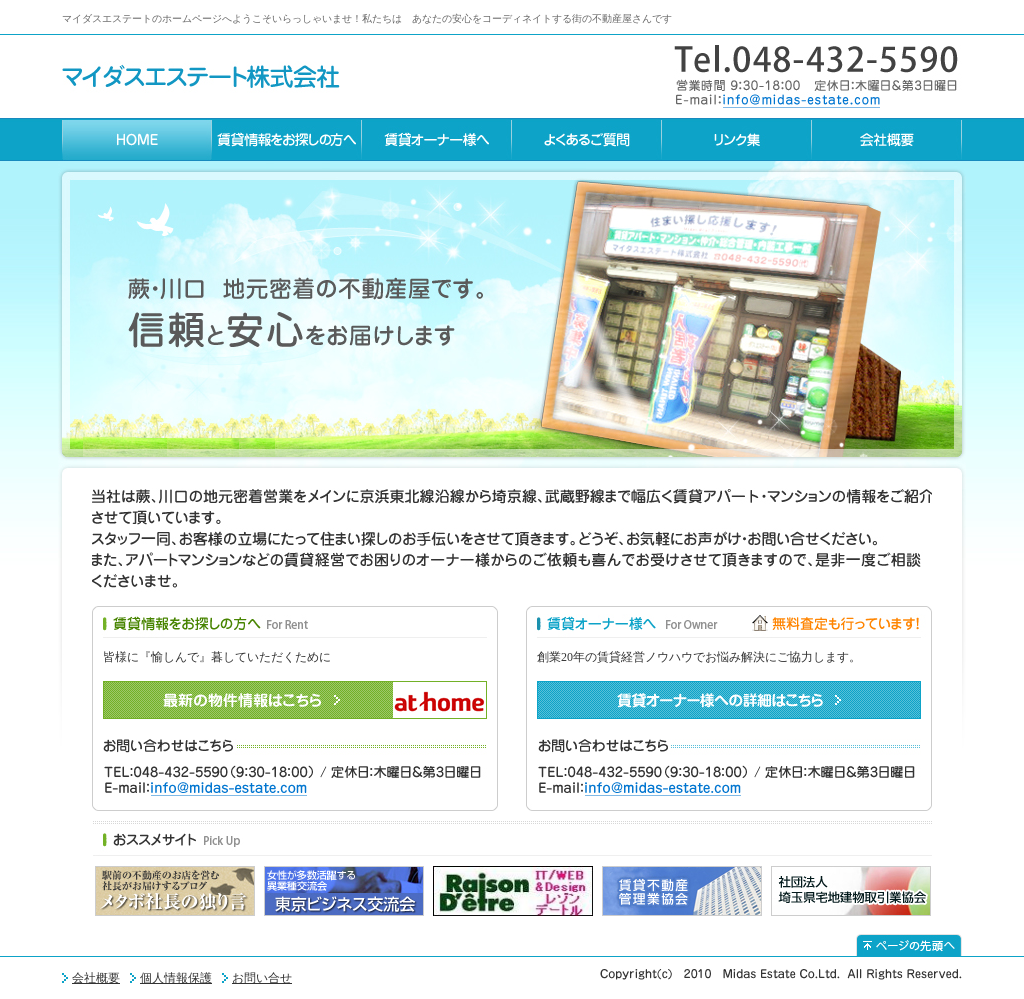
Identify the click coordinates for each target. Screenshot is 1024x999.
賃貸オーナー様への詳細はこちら (729, 700)
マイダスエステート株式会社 (201, 76)
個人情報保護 (176, 978)
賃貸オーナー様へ (437, 139)
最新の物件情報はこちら (295, 700)
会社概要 (887, 139)
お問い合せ (262, 978)
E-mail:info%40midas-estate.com (777, 100)
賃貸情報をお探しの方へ (287, 139)
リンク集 (737, 139)
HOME (137, 139)
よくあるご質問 (587, 139)
